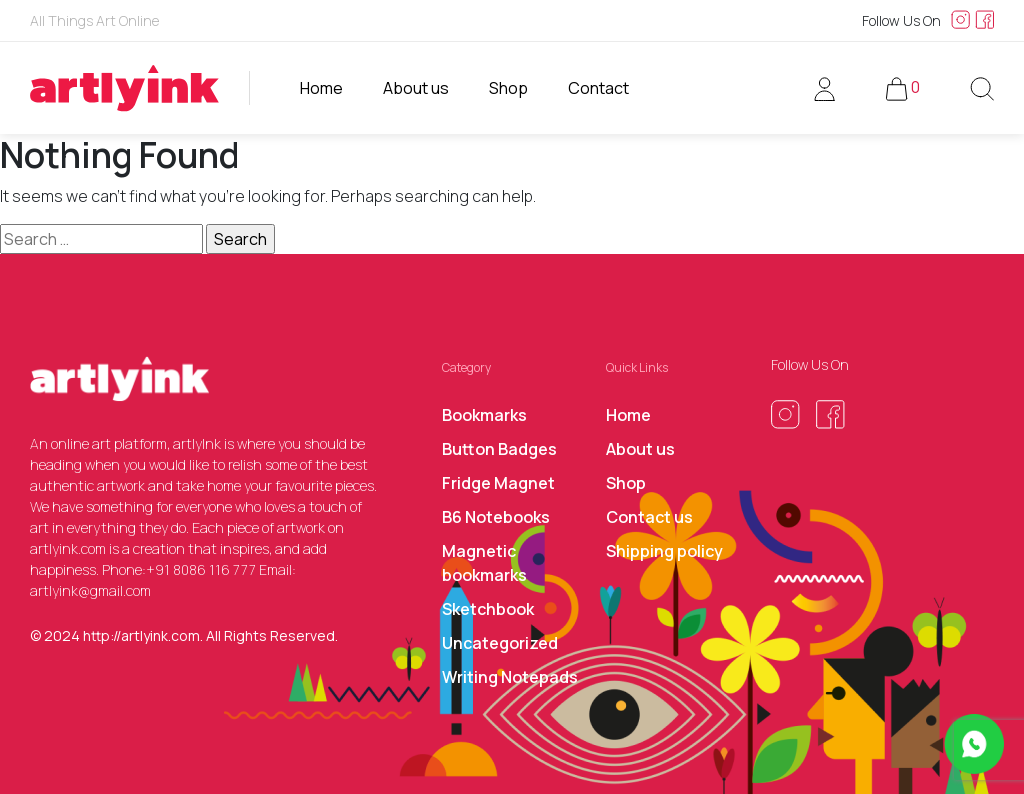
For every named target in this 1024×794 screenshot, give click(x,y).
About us (416, 88)
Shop (508, 88)
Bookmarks (484, 415)
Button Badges (499, 449)
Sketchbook (488, 609)
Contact (598, 88)
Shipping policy (664, 551)
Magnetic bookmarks (484, 563)
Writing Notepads (510, 677)
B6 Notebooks (496, 517)
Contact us (649, 517)
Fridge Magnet (498, 483)
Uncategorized (500, 643)
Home (321, 88)
